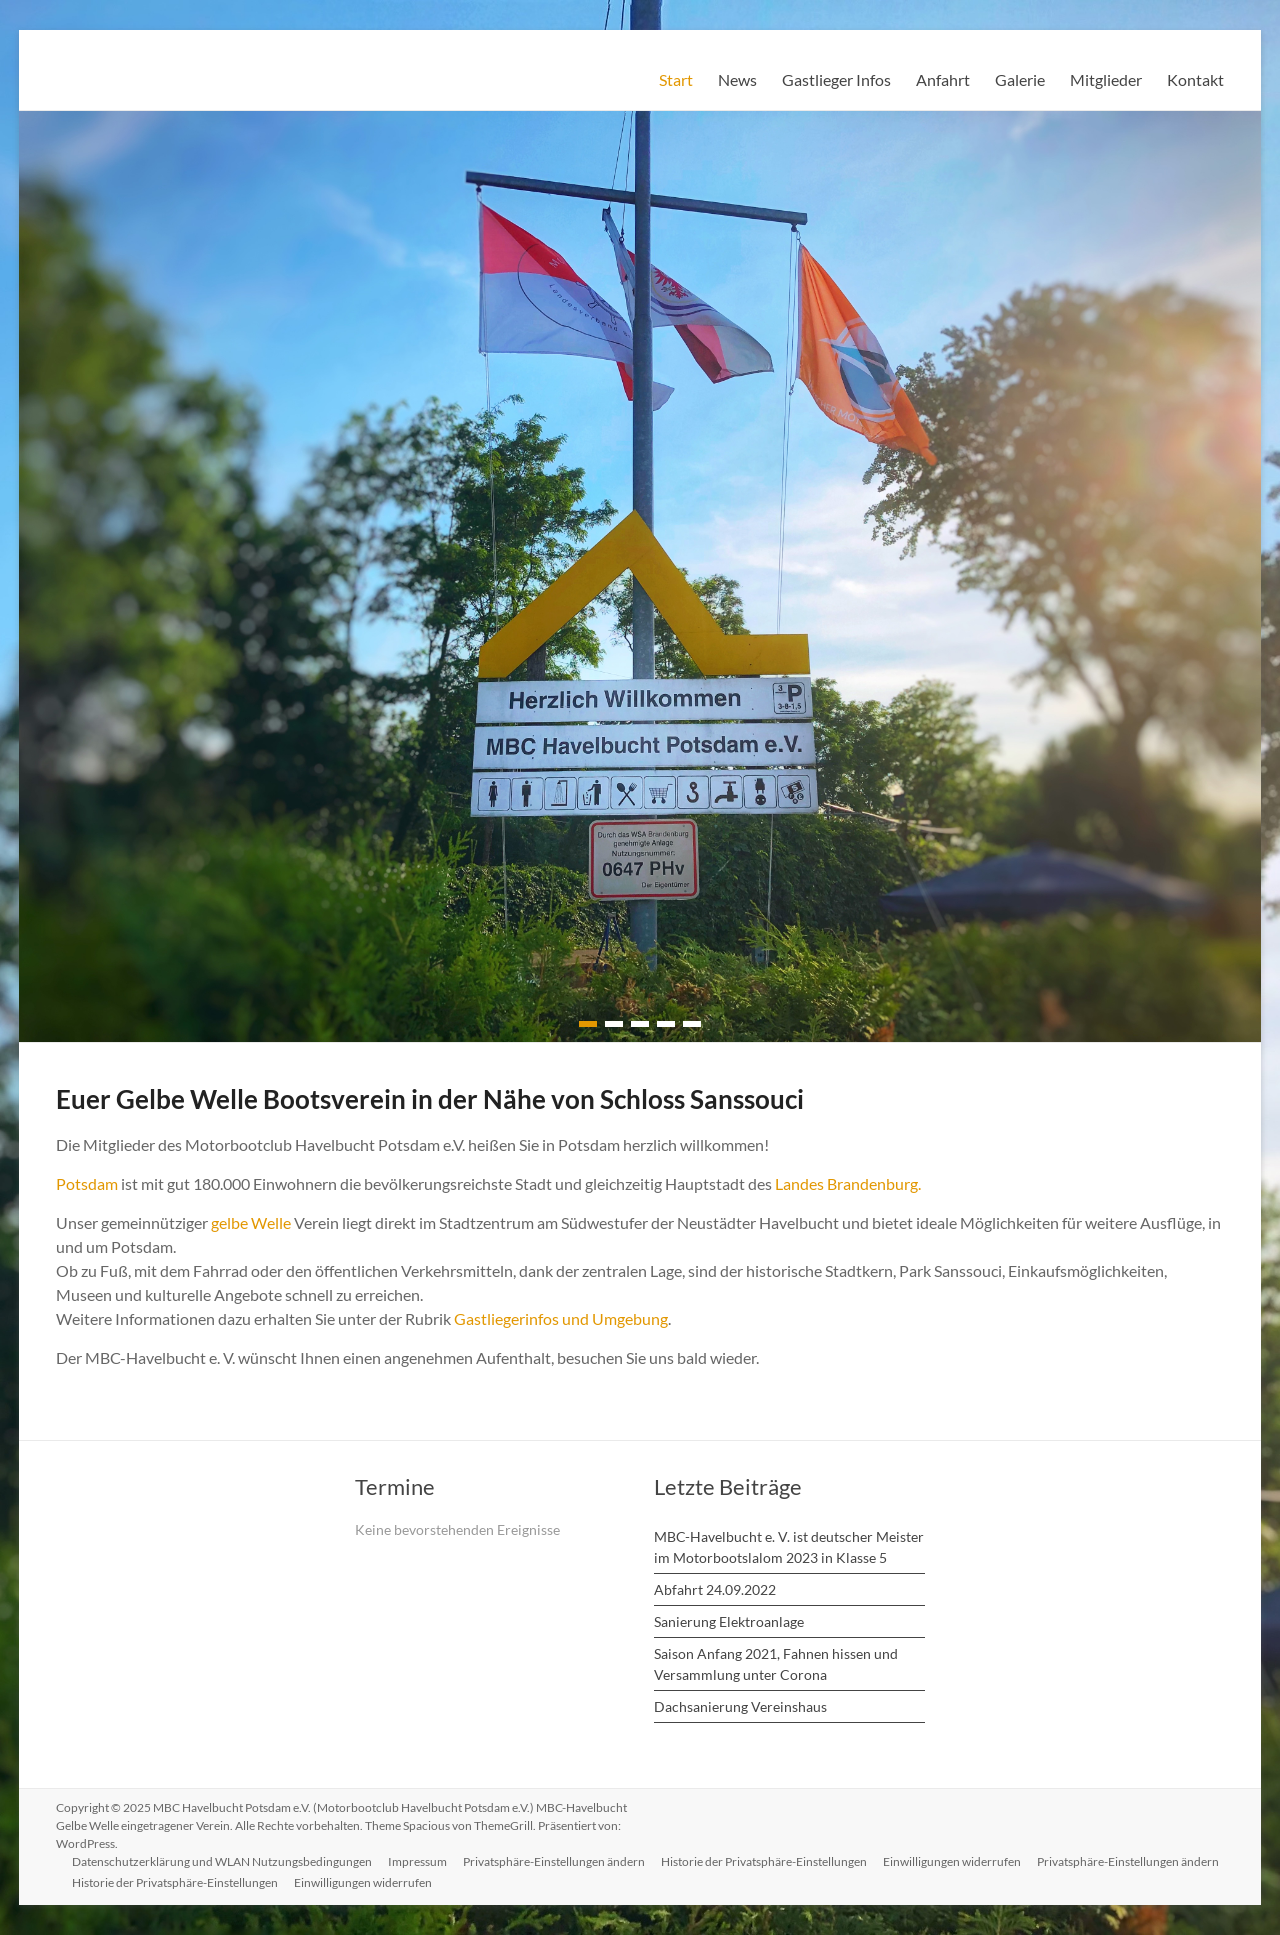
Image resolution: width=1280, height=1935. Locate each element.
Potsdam (87, 1183)
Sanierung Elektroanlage (729, 1621)
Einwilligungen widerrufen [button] (952, 1861)
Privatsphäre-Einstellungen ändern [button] (554, 1861)
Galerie (1020, 79)
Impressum (417, 1861)
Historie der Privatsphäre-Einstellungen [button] (764, 1861)
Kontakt (1195, 79)
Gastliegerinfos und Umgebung (561, 1318)
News (737, 79)
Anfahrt (943, 79)
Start (676, 79)
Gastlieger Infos (836, 79)
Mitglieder (1106, 79)
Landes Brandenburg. (848, 1183)
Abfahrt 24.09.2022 (715, 1589)
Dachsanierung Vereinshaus (740, 1706)
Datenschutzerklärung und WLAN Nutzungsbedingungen (222, 1861)
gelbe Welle (251, 1222)
